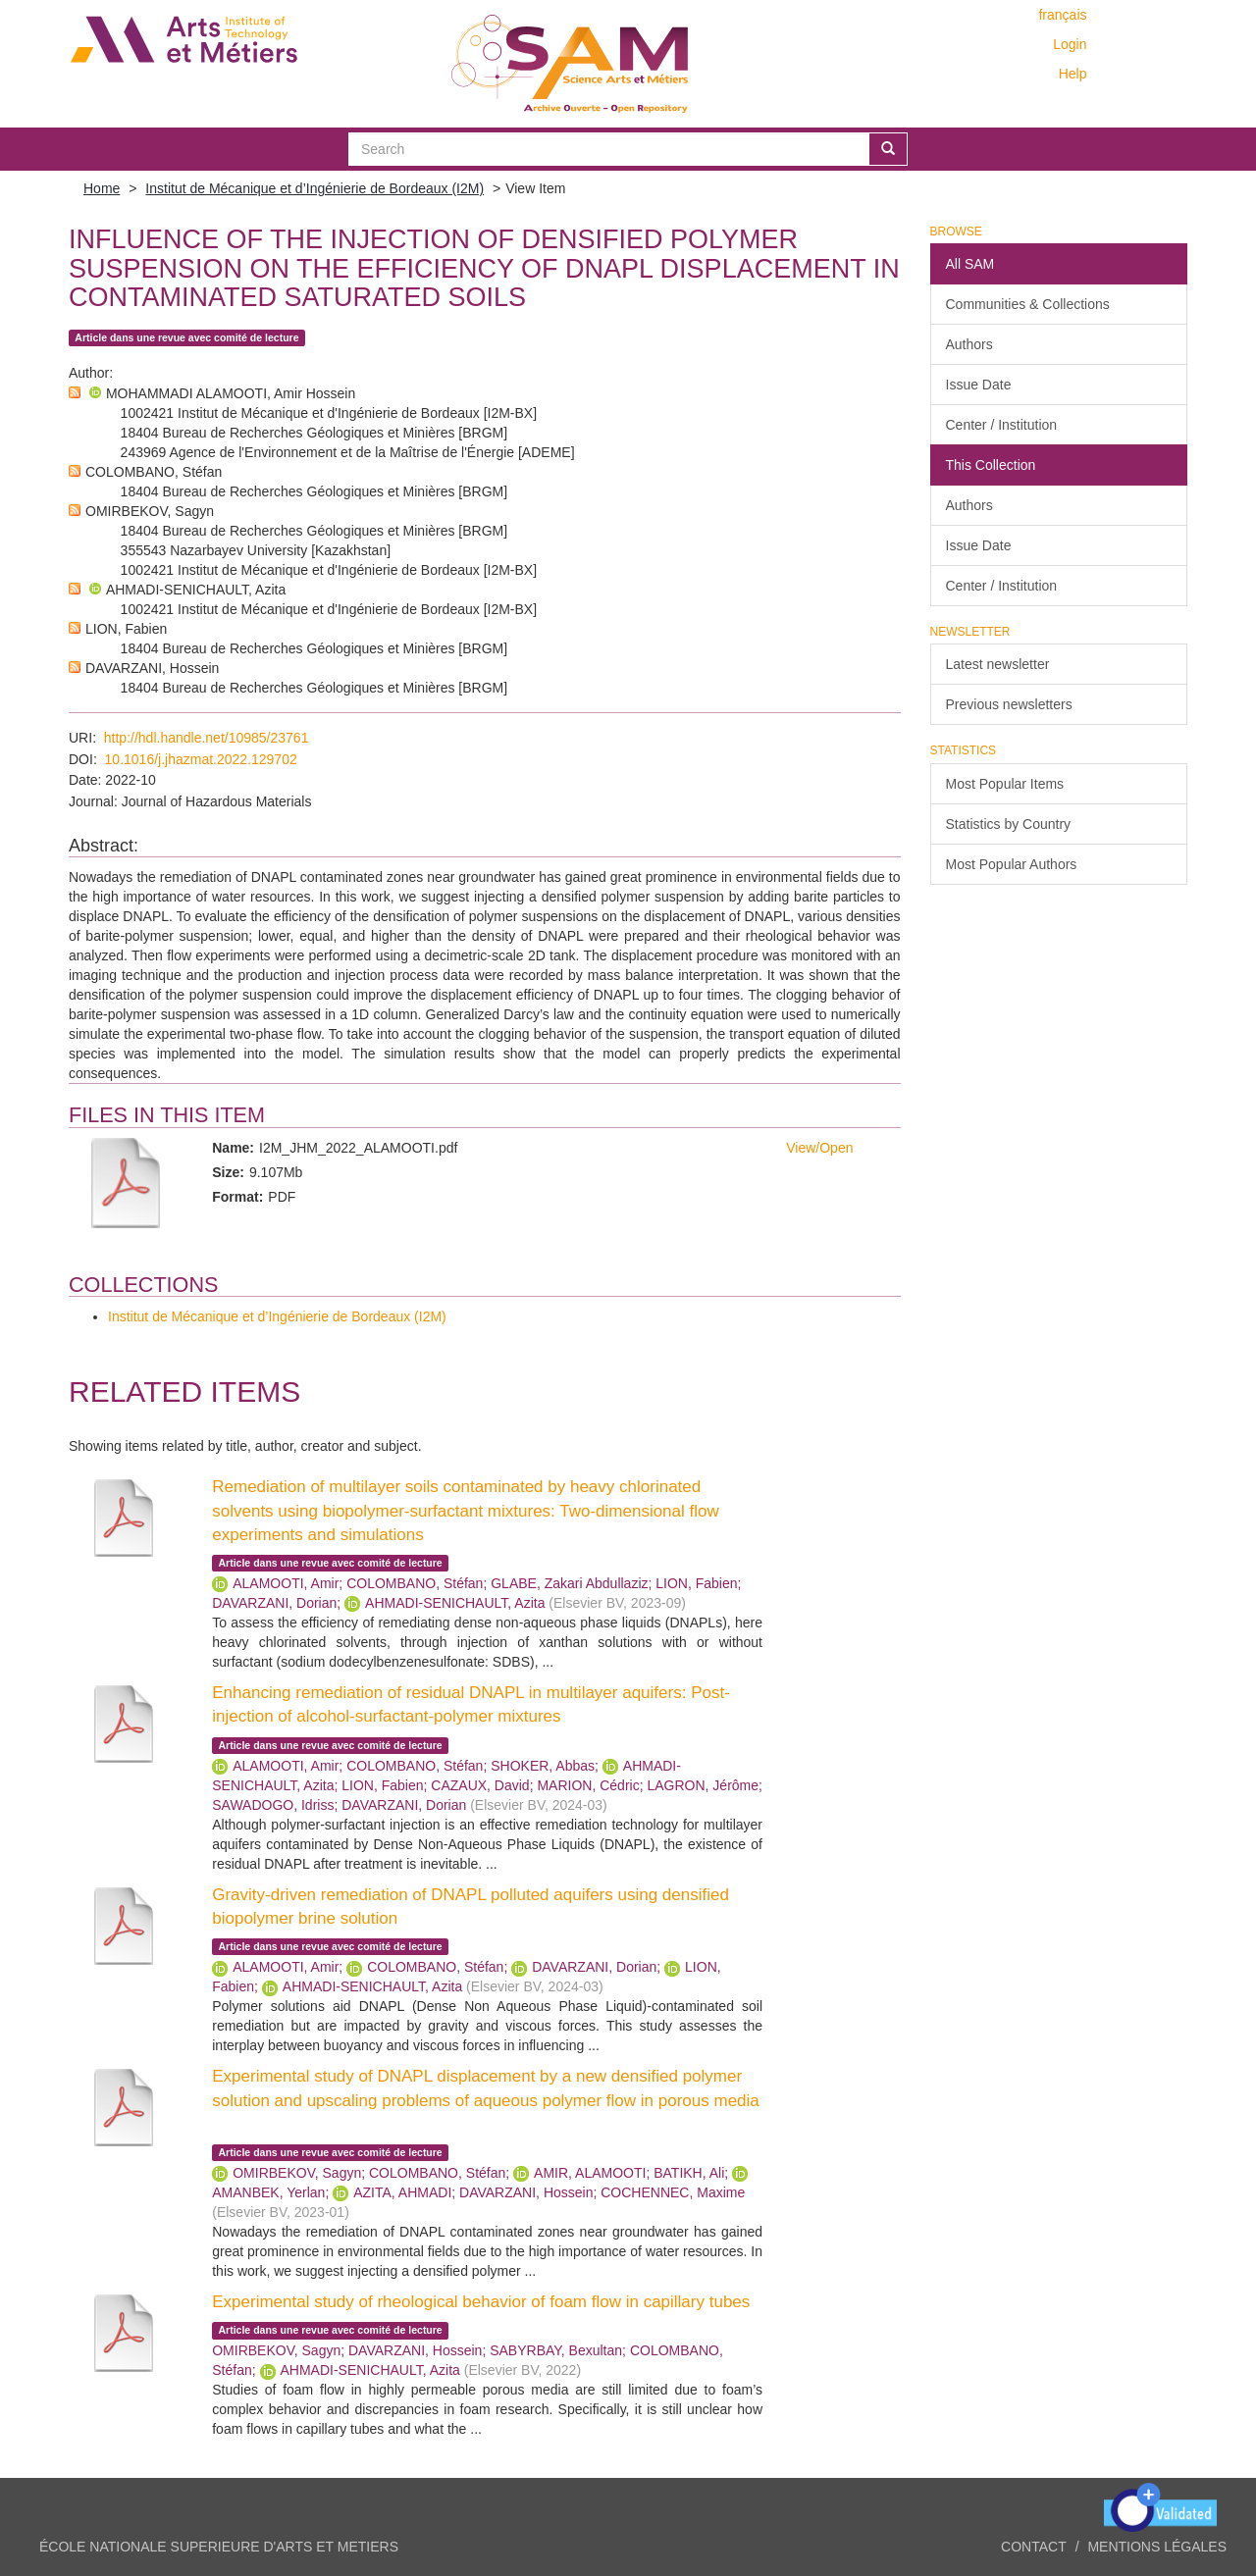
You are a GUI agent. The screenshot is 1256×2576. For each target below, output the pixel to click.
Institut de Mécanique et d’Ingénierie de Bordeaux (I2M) (314, 188)
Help (1073, 73)
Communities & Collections (1028, 304)
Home (101, 188)
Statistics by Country (1009, 824)
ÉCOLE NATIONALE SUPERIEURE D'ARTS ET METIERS (218, 2546)
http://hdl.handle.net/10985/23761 (206, 738)
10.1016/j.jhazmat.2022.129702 (201, 759)
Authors (969, 344)
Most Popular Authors (1011, 864)
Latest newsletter (998, 664)
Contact (1034, 2546)
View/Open (819, 1148)
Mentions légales (1157, 2546)
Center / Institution (1002, 425)
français (1062, 15)
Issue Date (979, 384)
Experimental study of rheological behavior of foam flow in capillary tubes (481, 2302)
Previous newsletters (1009, 704)
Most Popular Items (1005, 784)
